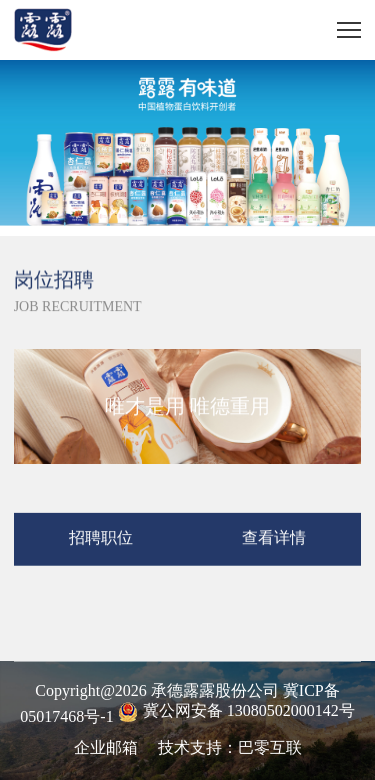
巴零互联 (270, 748)
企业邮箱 (106, 748)
